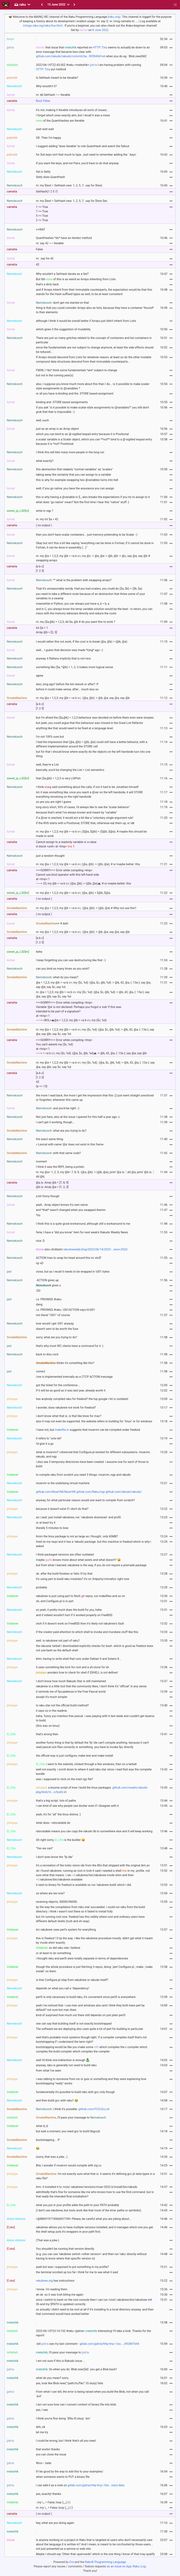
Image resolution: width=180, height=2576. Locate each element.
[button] (175, 5)
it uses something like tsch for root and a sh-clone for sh (72, 1667)
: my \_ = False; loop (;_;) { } (53, 2502)
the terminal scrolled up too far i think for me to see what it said (77, 2272)
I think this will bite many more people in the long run (70, 452)
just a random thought (50, 856)
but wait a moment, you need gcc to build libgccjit (68, 2131)
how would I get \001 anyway (55, 1323)
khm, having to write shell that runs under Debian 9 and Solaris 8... (78, 1659)
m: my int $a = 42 (47, 519)
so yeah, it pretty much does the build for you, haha (69, 1610)
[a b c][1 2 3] (40, 569)
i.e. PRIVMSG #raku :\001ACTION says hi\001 (65, 1309)
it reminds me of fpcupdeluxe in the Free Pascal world (71, 1691)
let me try (42, 2432)
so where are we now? (50, 1893)
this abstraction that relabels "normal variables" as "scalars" (74, 469)
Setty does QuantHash (50, 177)
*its (38, 1215)
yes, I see (42, 2410)
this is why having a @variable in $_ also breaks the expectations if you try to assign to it (93, 497)
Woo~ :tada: (44, 2463)
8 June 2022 (100, 30)
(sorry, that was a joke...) (52, 2157)
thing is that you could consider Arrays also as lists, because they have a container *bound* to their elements (95, 310)
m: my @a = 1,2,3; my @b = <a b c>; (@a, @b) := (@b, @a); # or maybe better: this (88, 864)
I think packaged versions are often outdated (65, 1554)
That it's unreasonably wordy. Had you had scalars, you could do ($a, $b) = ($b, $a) (89, 588)
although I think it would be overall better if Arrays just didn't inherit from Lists (86, 321)
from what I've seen (48, 2070)
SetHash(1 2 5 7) (47, 191)
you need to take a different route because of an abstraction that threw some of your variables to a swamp (90, 596)
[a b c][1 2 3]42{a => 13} (41, 1079)
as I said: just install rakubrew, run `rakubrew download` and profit (78, 1517)
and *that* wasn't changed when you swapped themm (71, 1210)
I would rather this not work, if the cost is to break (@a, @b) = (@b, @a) (81, 641)
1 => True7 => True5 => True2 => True (42, 213)
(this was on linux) (48, 1725)
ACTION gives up (47, 1280)
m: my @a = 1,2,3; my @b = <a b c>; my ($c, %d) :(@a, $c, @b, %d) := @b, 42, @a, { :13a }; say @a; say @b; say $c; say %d (95, 1032)
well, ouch (42, 420)
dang (39, 1304)
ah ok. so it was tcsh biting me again (59, 2294)
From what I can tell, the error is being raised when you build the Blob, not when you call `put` (92, 2394)
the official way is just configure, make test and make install (74, 1755)
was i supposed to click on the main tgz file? (64, 1779)
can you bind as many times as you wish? (63, 968)
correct (40, 1371)
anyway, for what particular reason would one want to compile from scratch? (85, 1500)
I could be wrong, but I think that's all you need (66, 2440)
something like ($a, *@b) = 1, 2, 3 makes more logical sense (74, 667)
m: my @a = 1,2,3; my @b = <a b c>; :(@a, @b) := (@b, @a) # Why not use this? (86, 908)
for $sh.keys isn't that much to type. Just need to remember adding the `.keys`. (86, 154)
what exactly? (45, 461)
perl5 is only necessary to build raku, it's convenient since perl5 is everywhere (86, 1997)
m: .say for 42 (45, 258)
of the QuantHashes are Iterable (60, 120)
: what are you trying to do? (61, 1130)
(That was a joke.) (47, 2240)
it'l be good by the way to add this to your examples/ (69, 2471)
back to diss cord (47, 1354)
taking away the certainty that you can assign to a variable (73, 474)
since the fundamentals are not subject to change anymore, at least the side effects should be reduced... (94, 350)
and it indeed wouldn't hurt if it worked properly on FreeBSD (74, 1615)
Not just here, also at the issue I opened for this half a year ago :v (78, 1117)
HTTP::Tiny (100, 47)
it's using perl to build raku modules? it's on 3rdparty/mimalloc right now (82, 1579)
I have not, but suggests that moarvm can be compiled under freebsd (88, 1429)
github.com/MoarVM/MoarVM (55, 1492)
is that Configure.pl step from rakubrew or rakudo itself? (72, 1980)
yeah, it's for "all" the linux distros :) (58, 1814)
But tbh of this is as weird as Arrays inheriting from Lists (76, 279)
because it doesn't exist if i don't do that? (62, 1509)
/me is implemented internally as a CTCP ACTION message (74, 1376)
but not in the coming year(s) (54, 375)
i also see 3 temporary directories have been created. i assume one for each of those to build (92, 1464)
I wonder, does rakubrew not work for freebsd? (66, 1407)
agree (39, 675)
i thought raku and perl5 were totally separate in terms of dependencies (82, 1958)
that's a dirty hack (47, 284)
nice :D (40, 1240)
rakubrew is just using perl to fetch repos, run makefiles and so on (80, 1596)
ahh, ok (40, 2427)
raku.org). (115, 17)
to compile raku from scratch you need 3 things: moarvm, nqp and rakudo (83, 1474)
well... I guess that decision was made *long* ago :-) (69, 650)
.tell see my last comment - (87, 2344)
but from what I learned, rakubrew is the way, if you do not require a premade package (91, 1565)
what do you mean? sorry (52, 2378)
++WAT (40, 229)
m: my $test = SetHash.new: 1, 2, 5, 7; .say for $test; (69, 185)
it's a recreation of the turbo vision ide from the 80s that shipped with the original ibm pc (93, 1865)
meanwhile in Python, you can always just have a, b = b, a (72, 603)
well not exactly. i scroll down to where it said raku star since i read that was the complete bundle (94, 1772)
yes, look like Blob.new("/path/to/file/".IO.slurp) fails (69, 2383)
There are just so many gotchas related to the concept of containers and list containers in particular (94, 340)
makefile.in (62, 1429)
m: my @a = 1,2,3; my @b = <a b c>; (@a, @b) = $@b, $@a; (73, 893)
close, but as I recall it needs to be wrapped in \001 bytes (73, 1271)
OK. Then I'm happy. (49, 137)
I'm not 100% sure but (50, 736)
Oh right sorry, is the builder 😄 (60, 1840)
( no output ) (44, 525)
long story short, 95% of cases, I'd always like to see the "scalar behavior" (83, 807)
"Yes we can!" (44, 1848)
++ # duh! (52, 923)
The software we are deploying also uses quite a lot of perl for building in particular (89, 2029)
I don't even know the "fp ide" (54, 1857)
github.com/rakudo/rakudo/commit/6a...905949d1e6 (70, 56)
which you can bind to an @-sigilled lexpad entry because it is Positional (82, 434)
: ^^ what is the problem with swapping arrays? (74, 580)
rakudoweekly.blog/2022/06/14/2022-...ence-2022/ (95, 1249)
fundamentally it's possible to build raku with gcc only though (75, 2092)
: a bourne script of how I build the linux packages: (92, 1790)
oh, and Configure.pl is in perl (54, 1601)
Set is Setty (43, 171)
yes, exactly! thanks (48, 2494)
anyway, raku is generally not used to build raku (66, 2065)
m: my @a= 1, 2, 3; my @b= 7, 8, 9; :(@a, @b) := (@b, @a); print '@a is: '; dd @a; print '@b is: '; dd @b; (95, 1174)
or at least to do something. (54, 1953)
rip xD (39, 1263)
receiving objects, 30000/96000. (57, 1901)
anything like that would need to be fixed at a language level (74, 728)
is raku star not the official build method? (62, 1705)
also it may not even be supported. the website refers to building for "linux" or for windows (94, 1421)
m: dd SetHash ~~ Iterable (53, 95)
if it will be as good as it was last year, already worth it (70, 1390)
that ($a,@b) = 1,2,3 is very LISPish (58, 778)
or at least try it (45, 1522)
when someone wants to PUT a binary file (63, 2477)
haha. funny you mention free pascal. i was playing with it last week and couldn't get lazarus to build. (95, 1718)
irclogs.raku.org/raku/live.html (42, 25)
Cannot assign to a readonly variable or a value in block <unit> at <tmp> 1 (66, 844)
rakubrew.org (44, 2280)
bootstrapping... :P (48, 2140)
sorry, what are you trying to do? (56, 1337)
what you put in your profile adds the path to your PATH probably (77, 2205)
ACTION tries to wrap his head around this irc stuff (68, 1258)
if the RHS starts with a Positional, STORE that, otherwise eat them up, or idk (85, 823)
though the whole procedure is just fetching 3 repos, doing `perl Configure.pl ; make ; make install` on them (94, 1969)
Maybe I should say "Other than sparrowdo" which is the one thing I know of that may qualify (95, 2554)
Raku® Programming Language (105, 2562)
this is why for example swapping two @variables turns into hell (77, 480)
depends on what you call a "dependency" (63, 1988)
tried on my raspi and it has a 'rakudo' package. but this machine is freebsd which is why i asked (93, 1544)
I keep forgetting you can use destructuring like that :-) (71, 960)
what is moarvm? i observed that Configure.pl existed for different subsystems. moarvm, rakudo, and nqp (93, 1454)
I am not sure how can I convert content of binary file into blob (76, 2404)
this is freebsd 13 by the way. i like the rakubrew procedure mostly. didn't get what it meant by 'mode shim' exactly (94, 1940)
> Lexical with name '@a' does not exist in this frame (69, 1144)
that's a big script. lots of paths (56, 1800)
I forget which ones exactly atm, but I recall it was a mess (73, 115)
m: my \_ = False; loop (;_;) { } (54, 2507)
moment (41, 1161)
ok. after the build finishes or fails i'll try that (64, 1573)
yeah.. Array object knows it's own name (62, 1205)
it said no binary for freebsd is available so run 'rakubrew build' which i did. (84, 1885)
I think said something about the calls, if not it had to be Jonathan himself (87, 787)
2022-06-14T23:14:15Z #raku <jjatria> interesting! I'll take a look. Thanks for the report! (93, 2333)
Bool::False (43, 101)
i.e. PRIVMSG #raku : (49, 1299)
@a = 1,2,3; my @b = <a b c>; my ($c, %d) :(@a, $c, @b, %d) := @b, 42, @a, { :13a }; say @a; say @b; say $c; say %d (93, 985)
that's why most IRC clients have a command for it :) (69, 1346)
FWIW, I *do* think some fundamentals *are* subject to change (76, 370)
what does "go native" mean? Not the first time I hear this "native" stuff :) (82, 502)
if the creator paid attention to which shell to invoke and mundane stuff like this (87, 1632)
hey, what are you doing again (55, 2523)
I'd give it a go (45, 1443)
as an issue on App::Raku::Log (126, 2566)
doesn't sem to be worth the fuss (57, 1329)
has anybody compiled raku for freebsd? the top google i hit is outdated (82, 1399)
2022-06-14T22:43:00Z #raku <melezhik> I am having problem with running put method (88, 67)
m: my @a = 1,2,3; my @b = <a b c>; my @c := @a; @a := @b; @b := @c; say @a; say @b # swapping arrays (93, 558)
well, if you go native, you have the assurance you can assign (75, 488)
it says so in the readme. (52, 1710)
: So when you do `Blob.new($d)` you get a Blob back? (76, 2369)
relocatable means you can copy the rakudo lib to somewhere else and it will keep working (94, 1831)
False (39, 249)
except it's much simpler (51, 1697)
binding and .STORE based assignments (62, 402)
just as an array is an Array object (57, 428)
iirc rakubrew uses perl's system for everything (66, 1929)
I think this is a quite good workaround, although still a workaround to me (83, 1223)
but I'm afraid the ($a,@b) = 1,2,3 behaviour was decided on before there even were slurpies (95, 717)
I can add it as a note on (80, 2485)
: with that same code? (58, 1153)
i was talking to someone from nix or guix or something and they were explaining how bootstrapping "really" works (91, 2081)
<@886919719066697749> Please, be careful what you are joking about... (83, 2219)
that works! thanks (48, 2449)
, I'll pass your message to (71, 2117)
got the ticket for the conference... (58, 1385)
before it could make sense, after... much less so (67, 689)
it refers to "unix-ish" (49, 1438)
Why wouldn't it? (46, 86)
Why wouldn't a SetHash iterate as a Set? (62, 274)
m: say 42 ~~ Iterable (50, 243)
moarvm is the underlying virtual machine (63, 1483)
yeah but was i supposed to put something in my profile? (72, 2267)
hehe (39, 951)
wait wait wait (45, 129)
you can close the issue (51, 2454)
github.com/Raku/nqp (90, 1492)
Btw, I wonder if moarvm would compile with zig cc (68, 2165)
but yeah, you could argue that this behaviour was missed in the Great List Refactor (89, 723)
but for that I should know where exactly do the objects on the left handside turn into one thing (93, 754)
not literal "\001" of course (53, 1315)
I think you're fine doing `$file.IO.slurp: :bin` (63, 2418)
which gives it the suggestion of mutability (63, 329)
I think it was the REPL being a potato (60, 1167)
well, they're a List (47, 764)
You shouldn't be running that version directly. (65, 2248)
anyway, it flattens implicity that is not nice (63, 658)
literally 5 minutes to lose (52, 1528)
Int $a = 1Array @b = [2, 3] (46, 630)
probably (41, 1587)
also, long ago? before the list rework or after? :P (67, 684)
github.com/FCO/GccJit (94, 2109)
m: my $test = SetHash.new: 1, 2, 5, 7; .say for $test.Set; (71, 201)
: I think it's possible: (73, 2109)
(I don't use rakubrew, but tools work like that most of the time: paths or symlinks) (88, 2210)
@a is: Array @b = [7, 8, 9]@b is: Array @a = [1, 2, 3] (52, 1185)
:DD (38, 1290)
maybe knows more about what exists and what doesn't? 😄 (78, 1560)
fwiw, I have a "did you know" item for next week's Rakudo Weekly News (82, 1232)
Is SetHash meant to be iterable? (57, 77)
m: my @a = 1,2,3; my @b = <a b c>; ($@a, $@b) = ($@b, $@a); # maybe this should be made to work (91, 834)
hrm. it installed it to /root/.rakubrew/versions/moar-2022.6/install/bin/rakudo (86, 2187)
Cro (71, 2562)
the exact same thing (49, 1139)
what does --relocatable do (53, 1823)
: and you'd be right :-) (57, 1108)
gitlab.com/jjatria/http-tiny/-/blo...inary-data (96, 2485)
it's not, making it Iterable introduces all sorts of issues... (72, 110)
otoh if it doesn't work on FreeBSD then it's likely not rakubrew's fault (80, 1623)
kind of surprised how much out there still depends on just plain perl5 (80, 2015)
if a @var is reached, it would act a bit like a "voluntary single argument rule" (84, 818)
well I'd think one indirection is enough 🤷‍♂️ (63, 2060)
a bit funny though (47, 1196)
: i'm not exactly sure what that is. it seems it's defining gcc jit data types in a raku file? (95, 2176)
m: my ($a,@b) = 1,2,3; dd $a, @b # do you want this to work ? (75, 622)
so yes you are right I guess (53, 802)
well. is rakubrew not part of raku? (58, 1640)
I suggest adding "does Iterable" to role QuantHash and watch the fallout (82, 146)
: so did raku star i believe (58, 1948)
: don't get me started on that (62, 302)
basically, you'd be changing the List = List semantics (70, 770)
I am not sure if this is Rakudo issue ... (60, 2361)
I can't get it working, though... (55, 1122)
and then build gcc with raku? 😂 (57, 2100)
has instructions (55, 2280)
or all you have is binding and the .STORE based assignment (74, 393)
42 (37, 264)
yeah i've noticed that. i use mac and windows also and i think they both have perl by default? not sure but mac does (90, 2008)
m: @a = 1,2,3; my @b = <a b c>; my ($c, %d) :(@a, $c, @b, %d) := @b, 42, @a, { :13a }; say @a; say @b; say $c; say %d (92, 994)
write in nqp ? (44, 511)
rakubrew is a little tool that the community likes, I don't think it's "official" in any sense (91, 1686)
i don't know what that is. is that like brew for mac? (68, 1416)
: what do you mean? (57, 977)
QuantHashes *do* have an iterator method (64, 238)
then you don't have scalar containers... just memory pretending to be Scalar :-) (86, 534)
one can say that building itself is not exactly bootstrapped (74, 2023)
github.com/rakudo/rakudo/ (124, 1492)
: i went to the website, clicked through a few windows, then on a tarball (86, 1764)
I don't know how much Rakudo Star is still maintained (71, 1681)
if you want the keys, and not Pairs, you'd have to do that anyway (77, 163)
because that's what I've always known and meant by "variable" (76, 812)
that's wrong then (47, 1734)
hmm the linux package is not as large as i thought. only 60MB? (77, 1536)
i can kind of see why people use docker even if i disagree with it (77, 1805)
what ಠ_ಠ (42, 2126)
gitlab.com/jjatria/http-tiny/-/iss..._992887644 (109, 2344)
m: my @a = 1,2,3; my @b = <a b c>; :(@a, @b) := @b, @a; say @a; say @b (83, 698)
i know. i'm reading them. (52, 2289)
